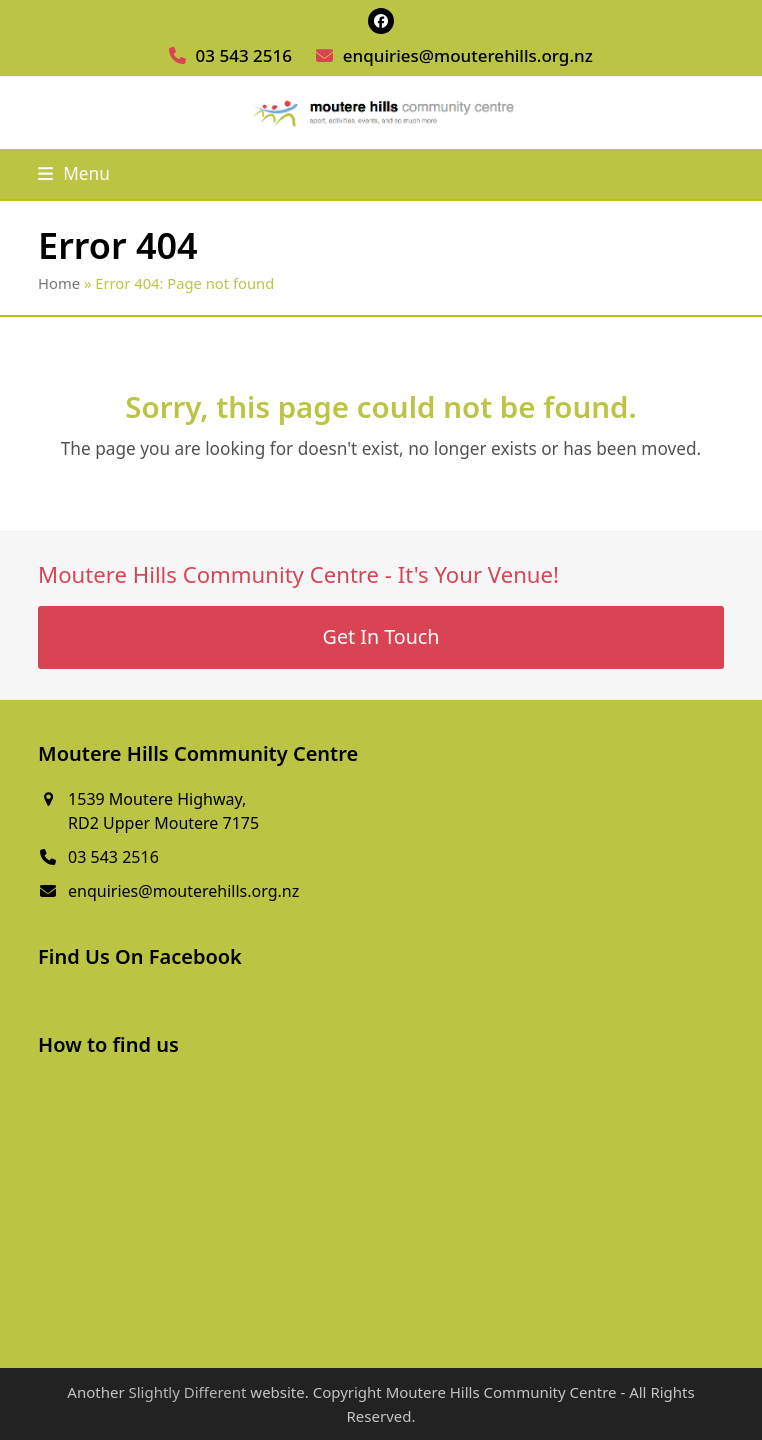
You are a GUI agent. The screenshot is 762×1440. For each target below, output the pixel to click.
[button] (74, 173)
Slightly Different (187, 1392)
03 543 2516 (244, 55)
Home (59, 283)
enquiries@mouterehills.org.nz (468, 55)
